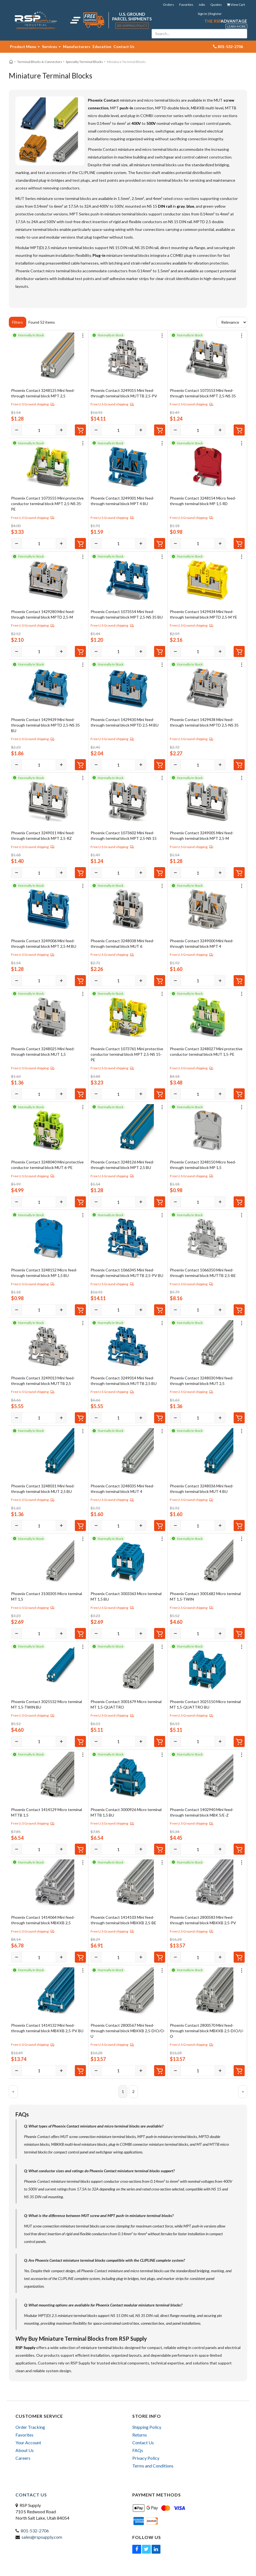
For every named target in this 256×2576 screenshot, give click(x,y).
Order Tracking (30, 2427)
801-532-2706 (35, 2530)
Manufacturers (76, 46)
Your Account (28, 2442)
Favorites (186, 4)
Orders (168, 4)
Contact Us (124, 46)
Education (102, 46)
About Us (24, 2450)
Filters (17, 322)
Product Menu (25, 46)
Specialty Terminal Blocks (84, 62)
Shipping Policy (146, 2427)
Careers (22, 2458)
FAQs (137, 2450)
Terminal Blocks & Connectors (39, 62)
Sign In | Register (210, 14)
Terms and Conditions (152, 2465)
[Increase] (61, 430)
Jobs (202, 4)
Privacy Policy (145, 2458)
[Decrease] (16, 430)
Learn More (236, 26)
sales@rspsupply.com (42, 2537)
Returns (139, 2434)
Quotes (216, 4)
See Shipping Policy (132, 25)
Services (51, 46)
